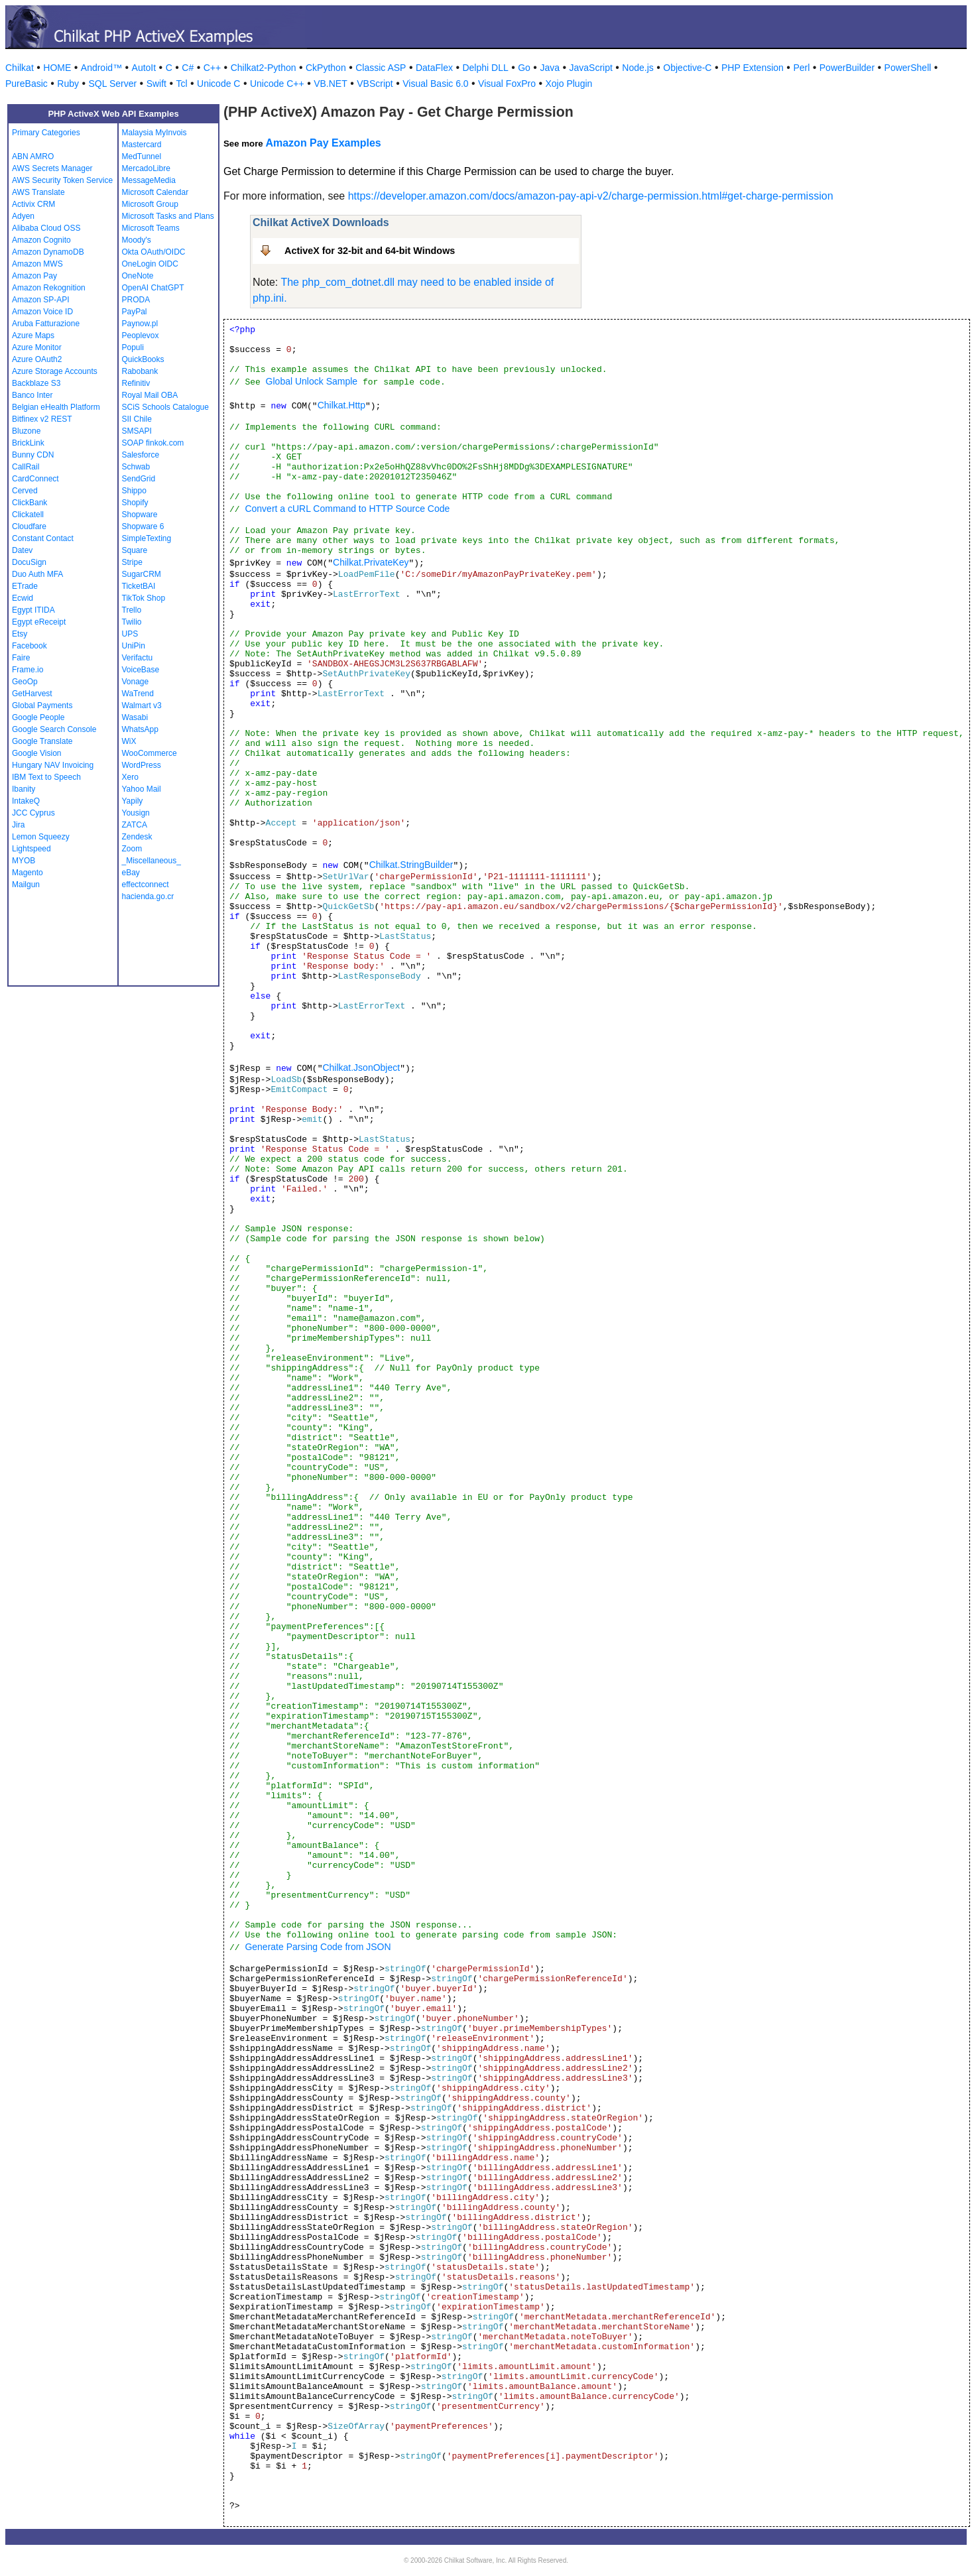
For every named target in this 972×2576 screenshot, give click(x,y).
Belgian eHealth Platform (56, 407)
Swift (156, 83)
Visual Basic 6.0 (435, 83)
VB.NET (330, 83)
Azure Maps (33, 335)
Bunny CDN (33, 455)
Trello (132, 610)
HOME (57, 67)
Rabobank (140, 371)
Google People (38, 717)
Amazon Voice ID (42, 311)
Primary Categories (46, 132)
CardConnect (35, 478)
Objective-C (687, 67)
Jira (18, 824)
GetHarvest (32, 693)
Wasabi (135, 717)
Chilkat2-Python (263, 67)
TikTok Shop (144, 598)
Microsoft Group (150, 204)
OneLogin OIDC (150, 264)
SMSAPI (137, 431)
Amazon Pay (34, 275)
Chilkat (19, 67)
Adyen (23, 216)
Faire (21, 657)
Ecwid (22, 598)
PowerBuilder (847, 67)
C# (188, 67)
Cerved (25, 490)
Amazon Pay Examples (323, 143)
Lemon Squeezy (41, 836)
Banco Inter (32, 395)
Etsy (19, 634)
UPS (130, 634)
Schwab (136, 466)
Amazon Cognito (41, 240)
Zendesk (137, 836)
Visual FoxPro (507, 83)
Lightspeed (31, 848)
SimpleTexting (147, 538)
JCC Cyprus (33, 813)
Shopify (135, 502)
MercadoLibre (146, 168)
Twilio (132, 622)
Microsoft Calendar (155, 192)
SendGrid (139, 478)
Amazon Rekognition (49, 287)
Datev (22, 550)
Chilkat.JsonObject (361, 1067)
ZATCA (134, 824)
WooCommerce (149, 753)
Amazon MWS (37, 264)
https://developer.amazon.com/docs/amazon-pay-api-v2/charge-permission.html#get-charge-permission (590, 196)
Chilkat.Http (341, 405)
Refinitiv (136, 383)
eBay (131, 872)
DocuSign (29, 562)
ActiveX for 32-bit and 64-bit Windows (369, 250)
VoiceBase (141, 669)
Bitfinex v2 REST (42, 419)
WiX (129, 741)
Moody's (136, 240)
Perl (801, 67)
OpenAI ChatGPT (153, 287)
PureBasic (26, 83)
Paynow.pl (140, 323)
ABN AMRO (33, 156)
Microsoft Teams (151, 228)
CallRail (25, 466)
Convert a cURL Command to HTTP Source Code (347, 508)
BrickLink (28, 443)
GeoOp (25, 681)
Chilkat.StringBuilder (411, 864)
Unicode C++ (277, 83)
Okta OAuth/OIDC (154, 252)
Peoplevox (140, 335)
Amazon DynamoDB (48, 252)
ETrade (25, 586)
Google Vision (37, 753)
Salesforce (141, 455)
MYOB (23, 860)
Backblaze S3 (36, 383)
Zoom (132, 848)
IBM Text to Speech (46, 777)
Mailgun (26, 884)
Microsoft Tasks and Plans (168, 216)
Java (550, 67)
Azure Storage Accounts (54, 371)
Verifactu (137, 657)
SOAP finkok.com (153, 443)
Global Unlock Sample (312, 381)
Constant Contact (43, 538)
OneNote (138, 275)
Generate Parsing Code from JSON (318, 1946)
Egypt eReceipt (39, 622)
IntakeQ (26, 801)
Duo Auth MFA (37, 574)
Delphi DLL (485, 67)
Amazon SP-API (41, 299)
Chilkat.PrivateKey (370, 562)
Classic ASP (380, 67)
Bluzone (26, 431)
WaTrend (138, 693)
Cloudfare (29, 526)
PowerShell (908, 67)
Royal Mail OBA (150, 395)
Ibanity (23, 789)
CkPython (326, 67)
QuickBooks (143, 359)
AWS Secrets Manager (52, 168)
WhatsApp (140, 729)
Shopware (140, 514)
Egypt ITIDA (33, 610)
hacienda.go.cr (148, 896)
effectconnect (145, 884)
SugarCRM (141, 574)
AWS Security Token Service (62, 180)
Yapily (132, 801)
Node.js (637, 67)
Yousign (136, 813)
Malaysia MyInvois (154, 132)
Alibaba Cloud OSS (46, 228)
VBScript (375, 83)
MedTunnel (142, 156)
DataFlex (434, 67)
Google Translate (42, 741)
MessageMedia (149, 180)
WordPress (141, 765)
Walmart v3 (142, 705)
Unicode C (218, 83)
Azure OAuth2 (37, 359)
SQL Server (113, 83)
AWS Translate (38, 192)
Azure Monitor (37, 347)
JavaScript (591, 67)
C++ (212, 67)
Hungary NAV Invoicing (52, 765)
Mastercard (142, 144)
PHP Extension (752, 67)
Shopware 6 (143, 526)
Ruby (68, 83)
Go (524, 67)
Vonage (135, 681)
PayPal (134, 311)
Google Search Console (54, 729)
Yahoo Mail (141, 789)
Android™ (101, 67)
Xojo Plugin (569, 83)
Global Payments (42, 705)
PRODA (136, 299)
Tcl (181, 83)
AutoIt (144, 67)
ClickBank (29, 502)
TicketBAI (139, 586)
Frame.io (27, 669)
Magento (27, 872)
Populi (133, 347)
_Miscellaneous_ (151, 860)
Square (135, 550)
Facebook (29, 645)
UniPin (133, 645)
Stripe (132, 562)
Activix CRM (33, 204)
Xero (130, 777)
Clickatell (28, 514)
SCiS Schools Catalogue (165, 407)
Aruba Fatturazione (46, 323)
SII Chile (137, 419)
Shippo (134, 490)
